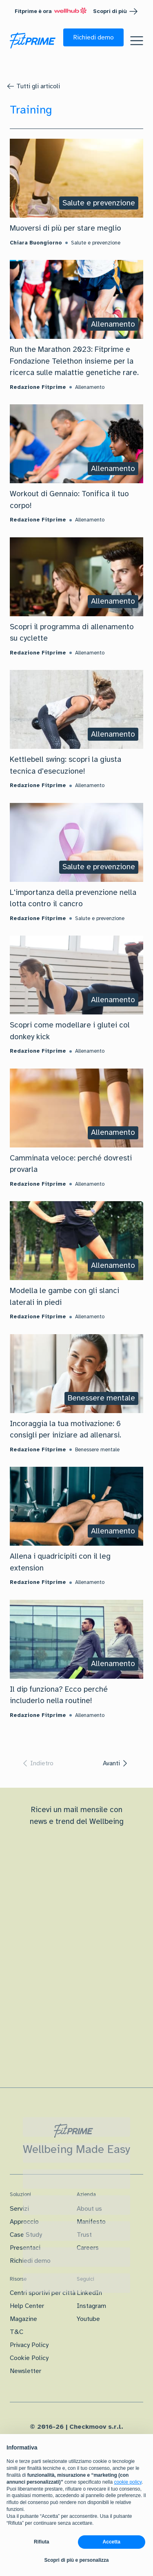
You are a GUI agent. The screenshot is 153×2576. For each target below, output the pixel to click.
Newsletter (25, 2371)
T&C (16, 2332)
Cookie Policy (29, 2358)
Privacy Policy (29, 2345)
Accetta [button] (111, 2542)
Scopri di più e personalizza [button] (76, 2560)
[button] (93, 37)
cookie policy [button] (128, 2482)
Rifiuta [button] (41, 2542)
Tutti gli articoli (38, 86)
